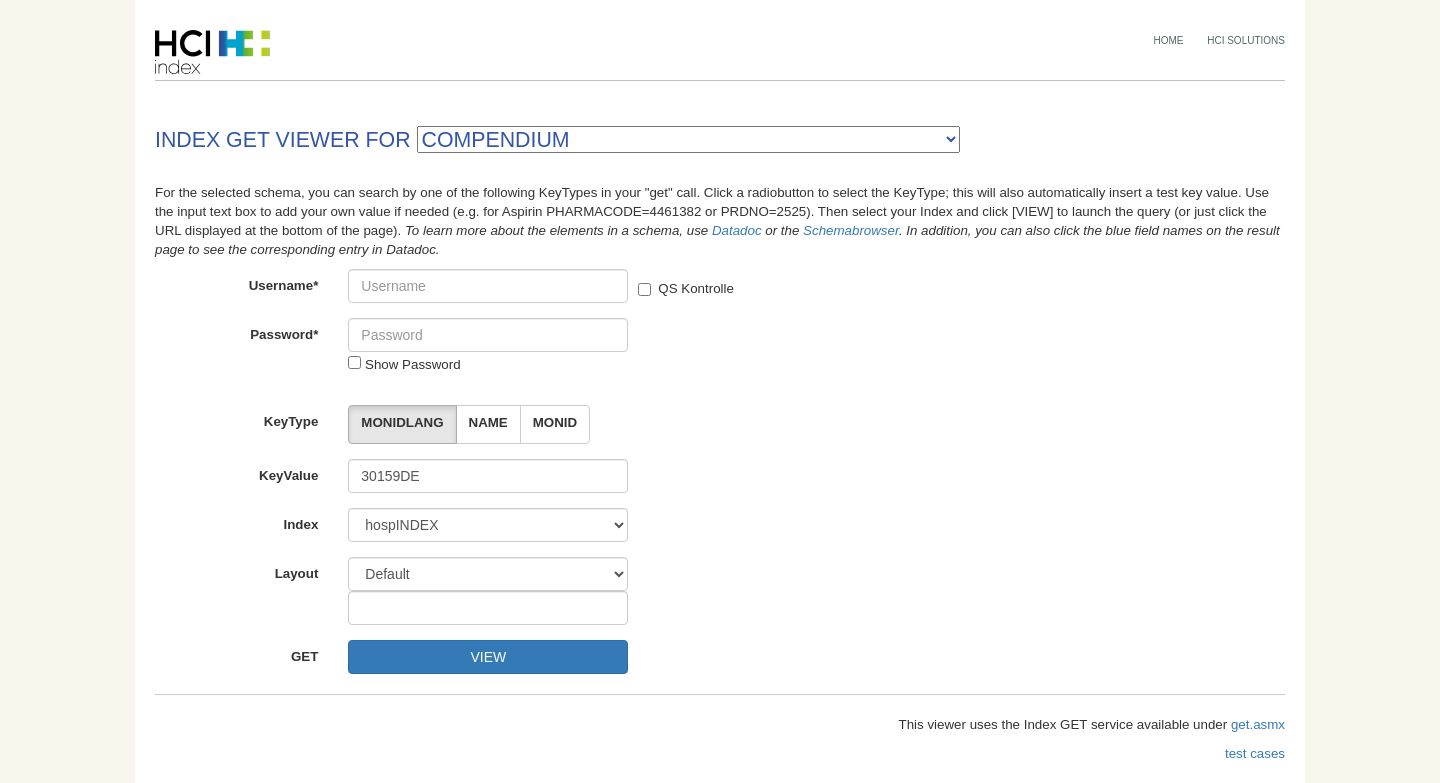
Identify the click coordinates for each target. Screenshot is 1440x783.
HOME (1169, 40)
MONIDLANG (402, 422)
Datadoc (737, 230)
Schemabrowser (851, 230)
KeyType (291, 421)
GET (304, 656)
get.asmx (1258, 724)
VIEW (488, 657)
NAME (488, 422)
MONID (555, 422)
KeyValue (288, 475)
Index (301, 524)
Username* (284, 285)
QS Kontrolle (686, 288)
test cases (1255, 753)
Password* (284, 334)
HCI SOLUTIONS (1246, 40)
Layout (297, 573)
